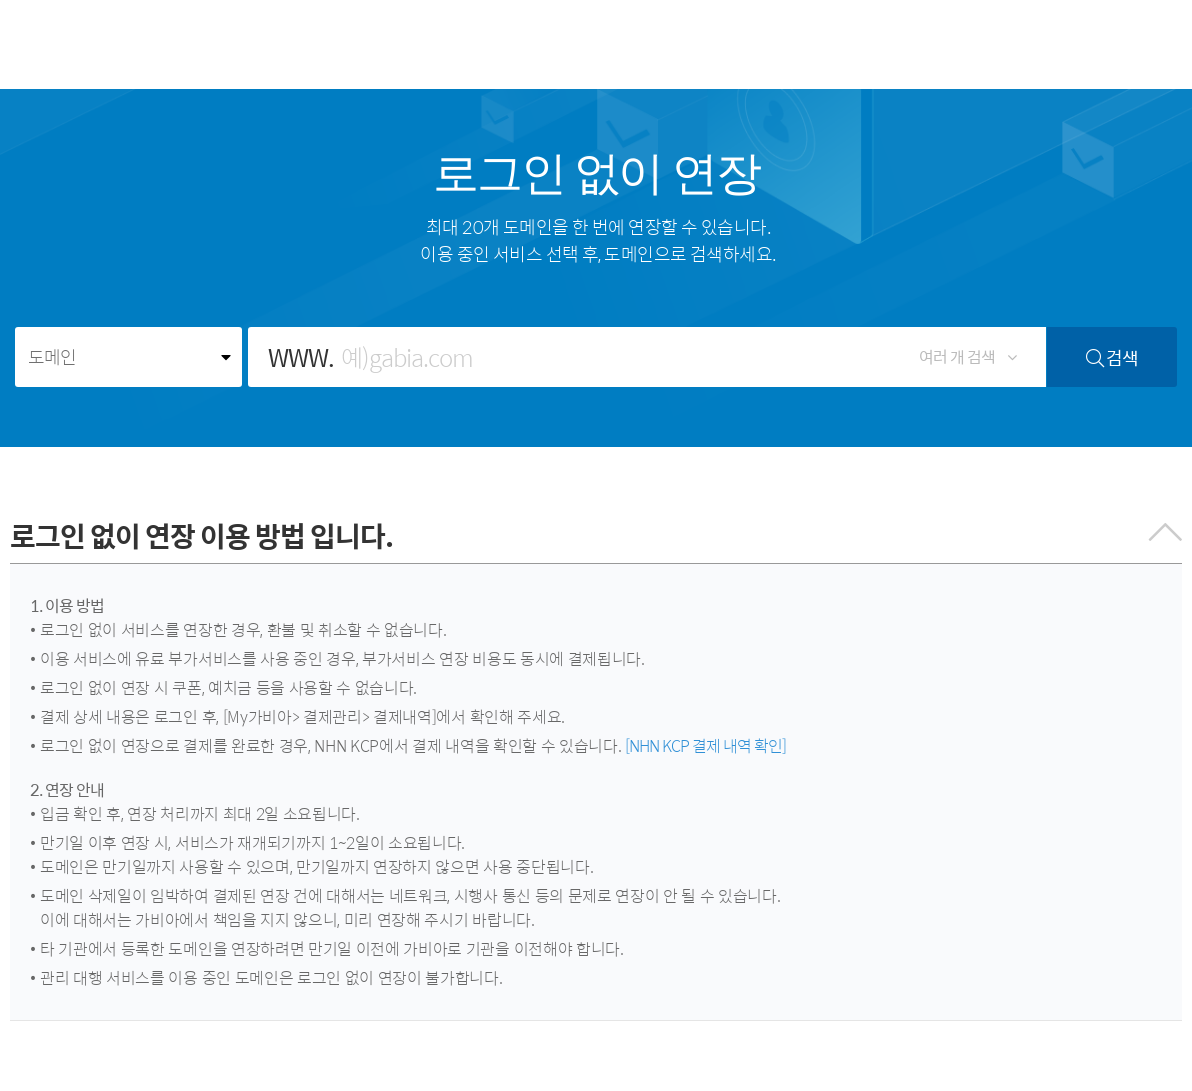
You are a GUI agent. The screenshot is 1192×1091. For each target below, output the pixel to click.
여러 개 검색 (967, 356)
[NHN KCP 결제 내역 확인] (705, 745)
